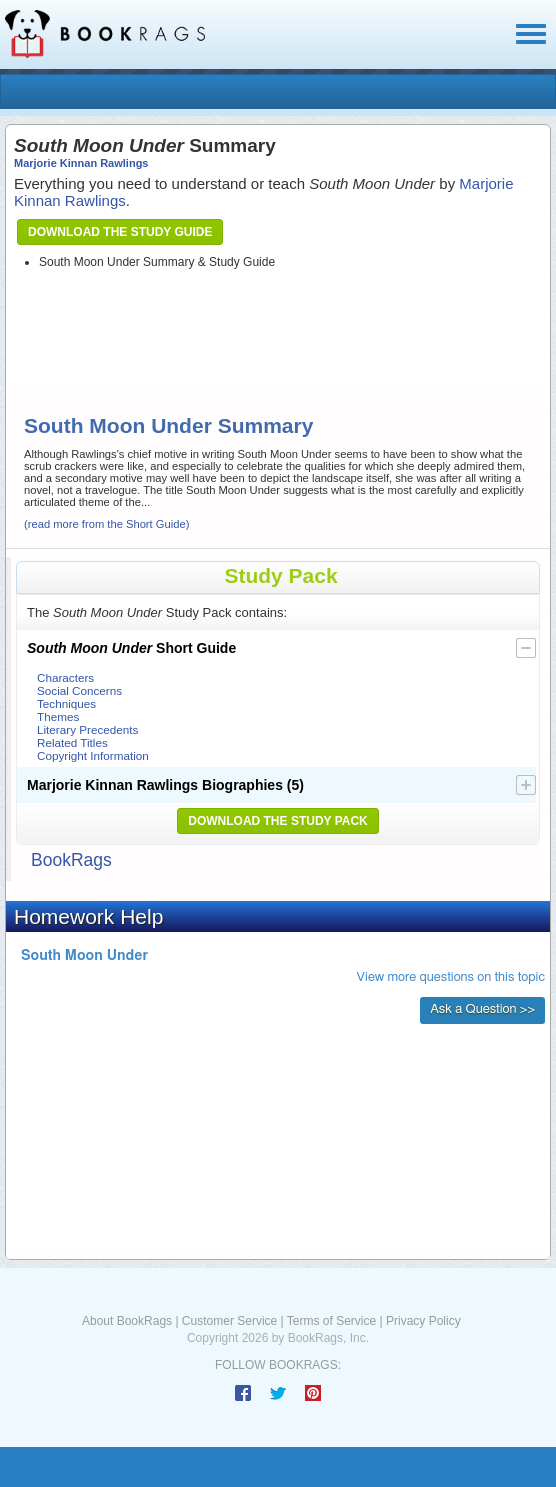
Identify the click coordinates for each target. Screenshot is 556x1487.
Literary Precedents (87, 729)
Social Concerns (79, 690)
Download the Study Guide (120, 232)
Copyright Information (93, 755)
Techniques (66, 703)
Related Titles (72, 742)
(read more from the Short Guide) (106, 524)
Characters (65, 677)
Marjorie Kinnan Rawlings (81, 163)
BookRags (71, 860)
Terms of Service (331, 1321)
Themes (58, 716)
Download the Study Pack (278, 821)
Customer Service (229, 1321)
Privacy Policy (423, 1321)
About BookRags (127, 1321)
